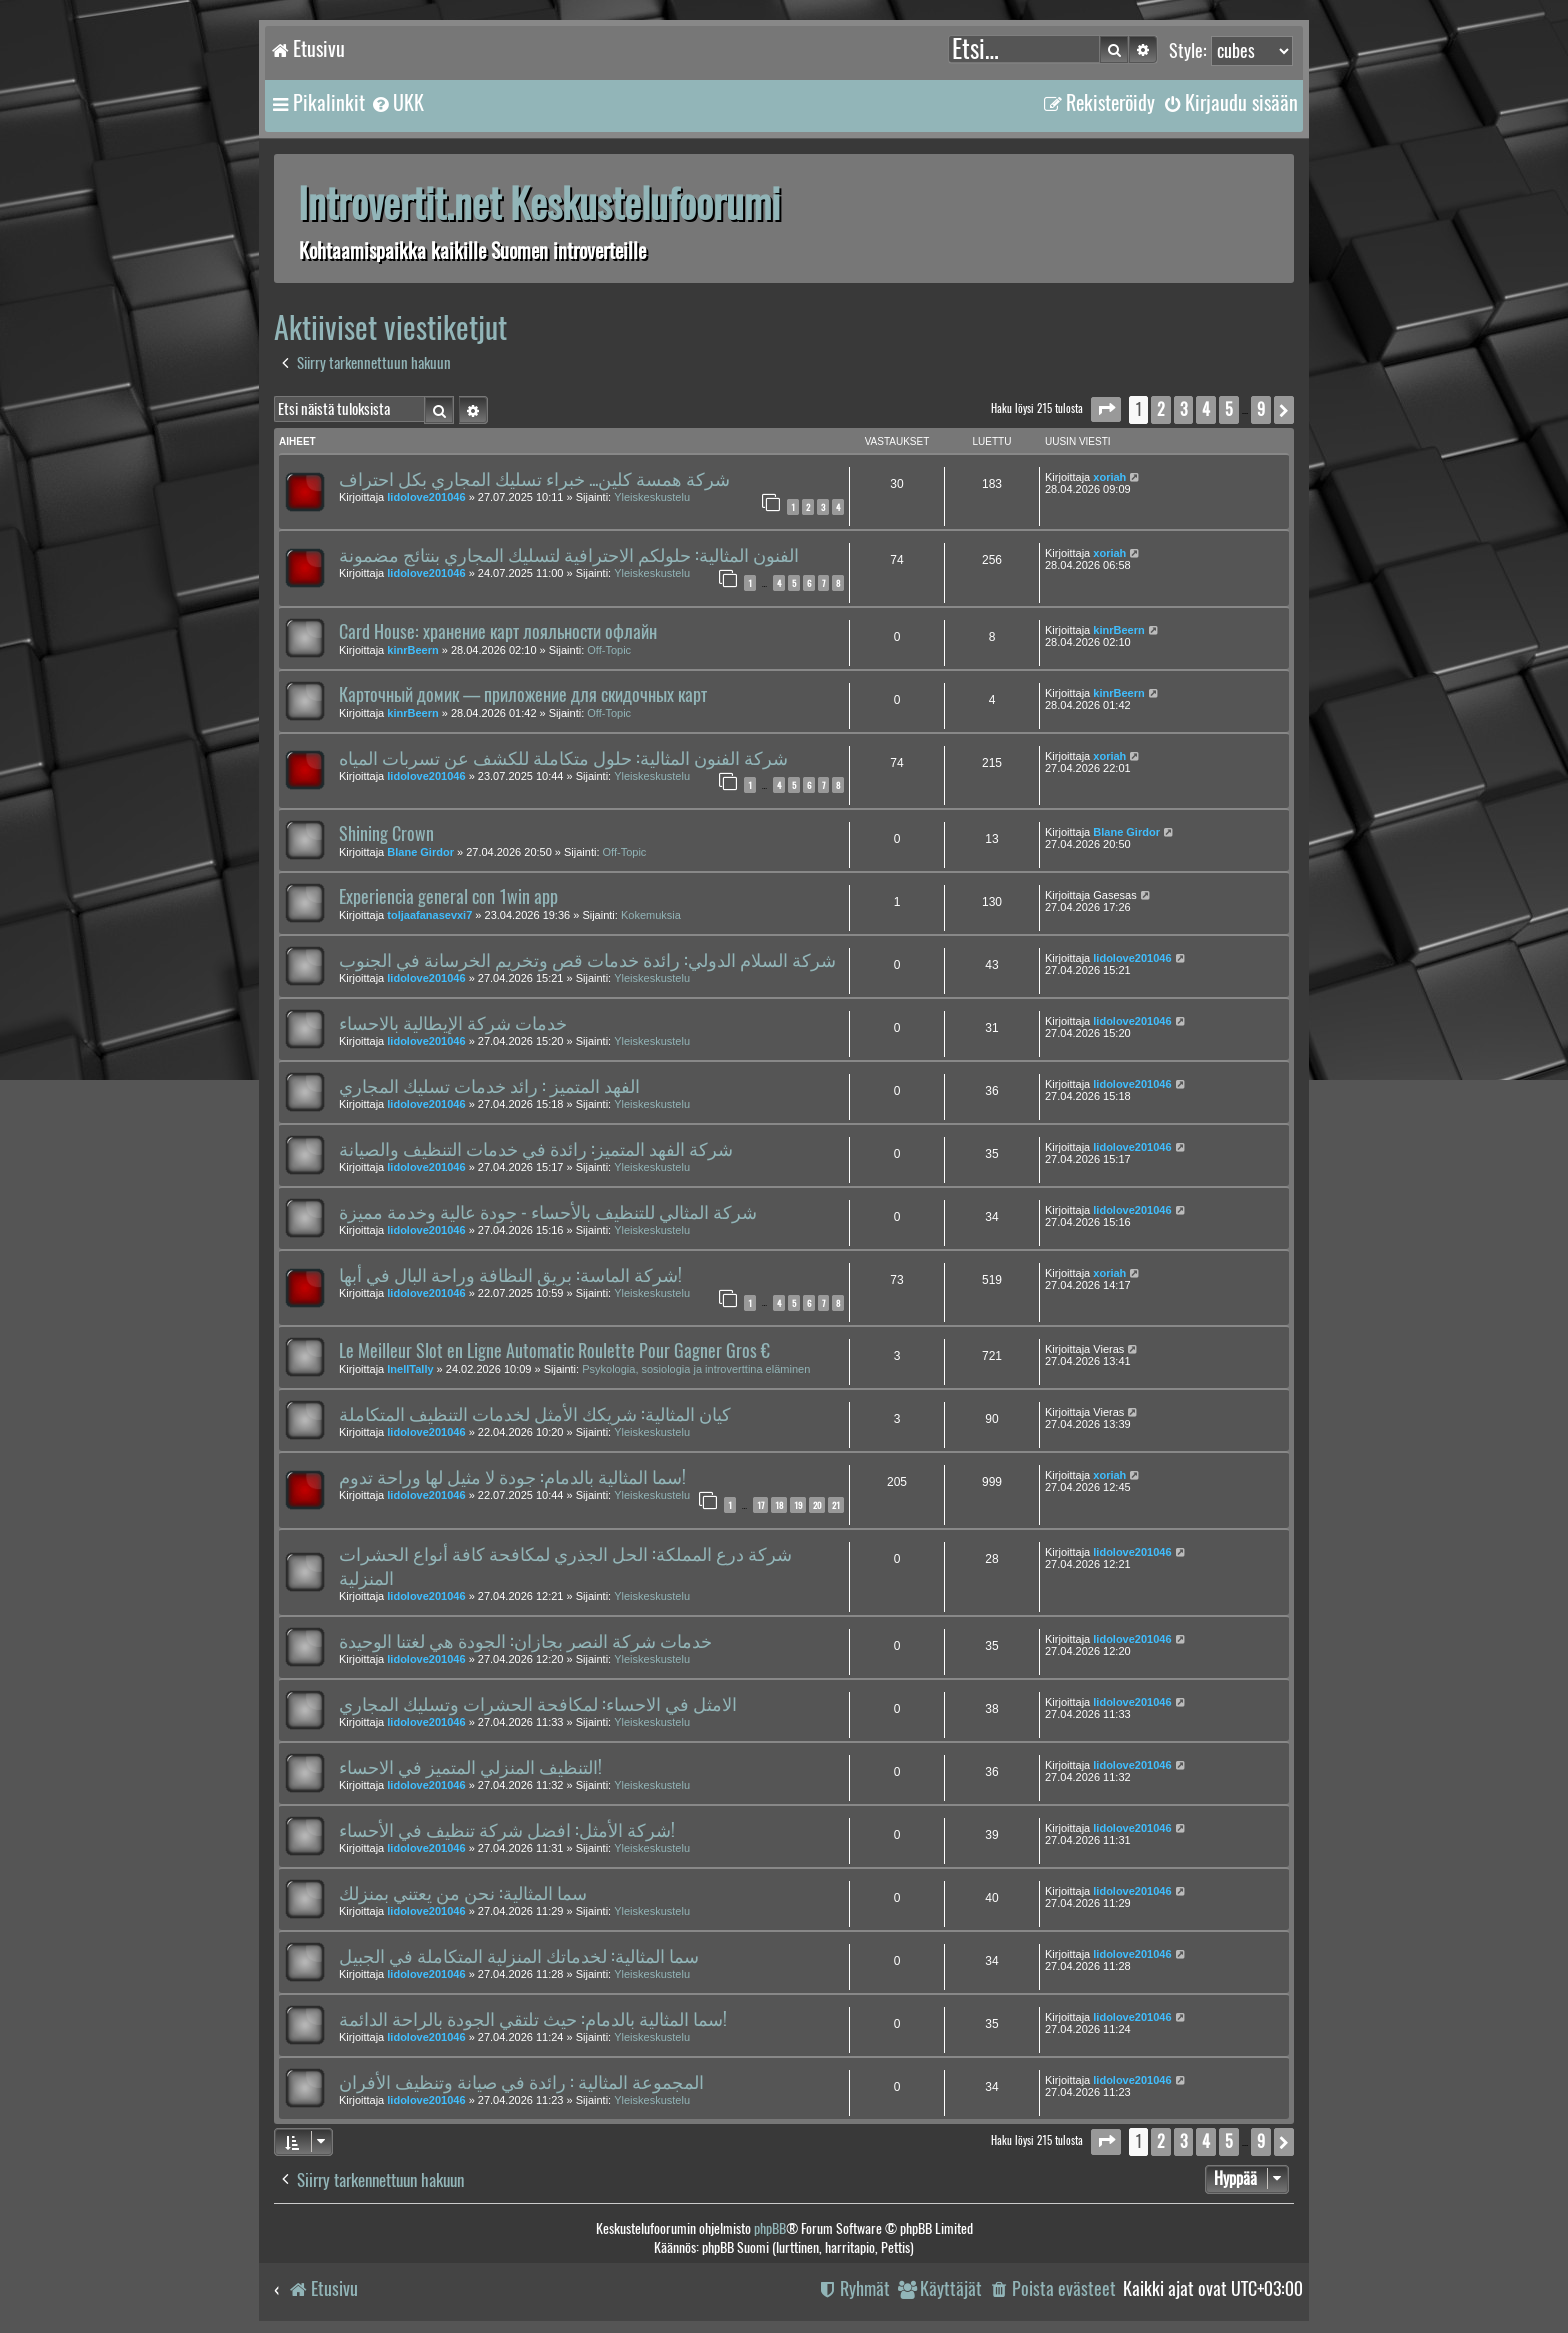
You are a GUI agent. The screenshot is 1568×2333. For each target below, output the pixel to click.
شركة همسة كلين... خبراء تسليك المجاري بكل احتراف (534, 479)
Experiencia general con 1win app (448, 897)
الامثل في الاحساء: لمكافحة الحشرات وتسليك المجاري (538, 1704)
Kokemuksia (651, 915)
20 (817, 1505)
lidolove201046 (426, 497)
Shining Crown (386, 834)
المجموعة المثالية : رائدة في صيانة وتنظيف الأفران (521, 2082)
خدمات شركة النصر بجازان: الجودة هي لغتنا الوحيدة (525, 1641)
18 (779, 1505)
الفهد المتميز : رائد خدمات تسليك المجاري (489, 1086)
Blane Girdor (420, 852)
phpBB (770, 2228)
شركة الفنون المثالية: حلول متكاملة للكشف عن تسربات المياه (563, 758)
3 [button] (1183, 409)
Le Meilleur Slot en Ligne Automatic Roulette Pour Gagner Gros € (554, 1351)
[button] (1106, 409)
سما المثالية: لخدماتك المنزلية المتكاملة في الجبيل (519, 1956)
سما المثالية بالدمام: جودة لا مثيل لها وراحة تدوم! (512, 1477)
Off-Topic (609, 650)
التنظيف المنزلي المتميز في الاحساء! (470, 1767)
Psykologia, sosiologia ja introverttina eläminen (696, 1369)
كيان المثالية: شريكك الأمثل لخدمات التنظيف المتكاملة (535, 1414)
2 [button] (1161, 409)
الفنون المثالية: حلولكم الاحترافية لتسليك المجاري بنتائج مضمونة (569, 555)
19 (798, 1505)
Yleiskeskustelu (652, 497)
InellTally (410, 1369)
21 (836, 1505)
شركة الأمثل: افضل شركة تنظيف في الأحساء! (507, 1830)
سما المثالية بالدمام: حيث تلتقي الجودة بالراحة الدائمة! (533, 2019)
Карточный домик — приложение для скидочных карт (523, 695)
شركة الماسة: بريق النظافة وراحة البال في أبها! (510, 1275)
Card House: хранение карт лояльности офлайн (498, 632)
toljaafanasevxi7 (429, 915)
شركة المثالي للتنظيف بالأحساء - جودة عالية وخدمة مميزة (548, 1212)
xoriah (1109, 477)
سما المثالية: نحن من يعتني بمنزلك (463, 1893)
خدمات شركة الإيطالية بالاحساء (453, 1023)
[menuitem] (397, 103)
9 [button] (1261, 409)
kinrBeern (412, 650)
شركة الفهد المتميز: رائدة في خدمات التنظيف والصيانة (536, 1149)
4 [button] (1206, 409)
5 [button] (1229, 409)
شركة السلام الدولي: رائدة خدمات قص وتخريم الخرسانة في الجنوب (587, 960)
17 (760, 1505)
